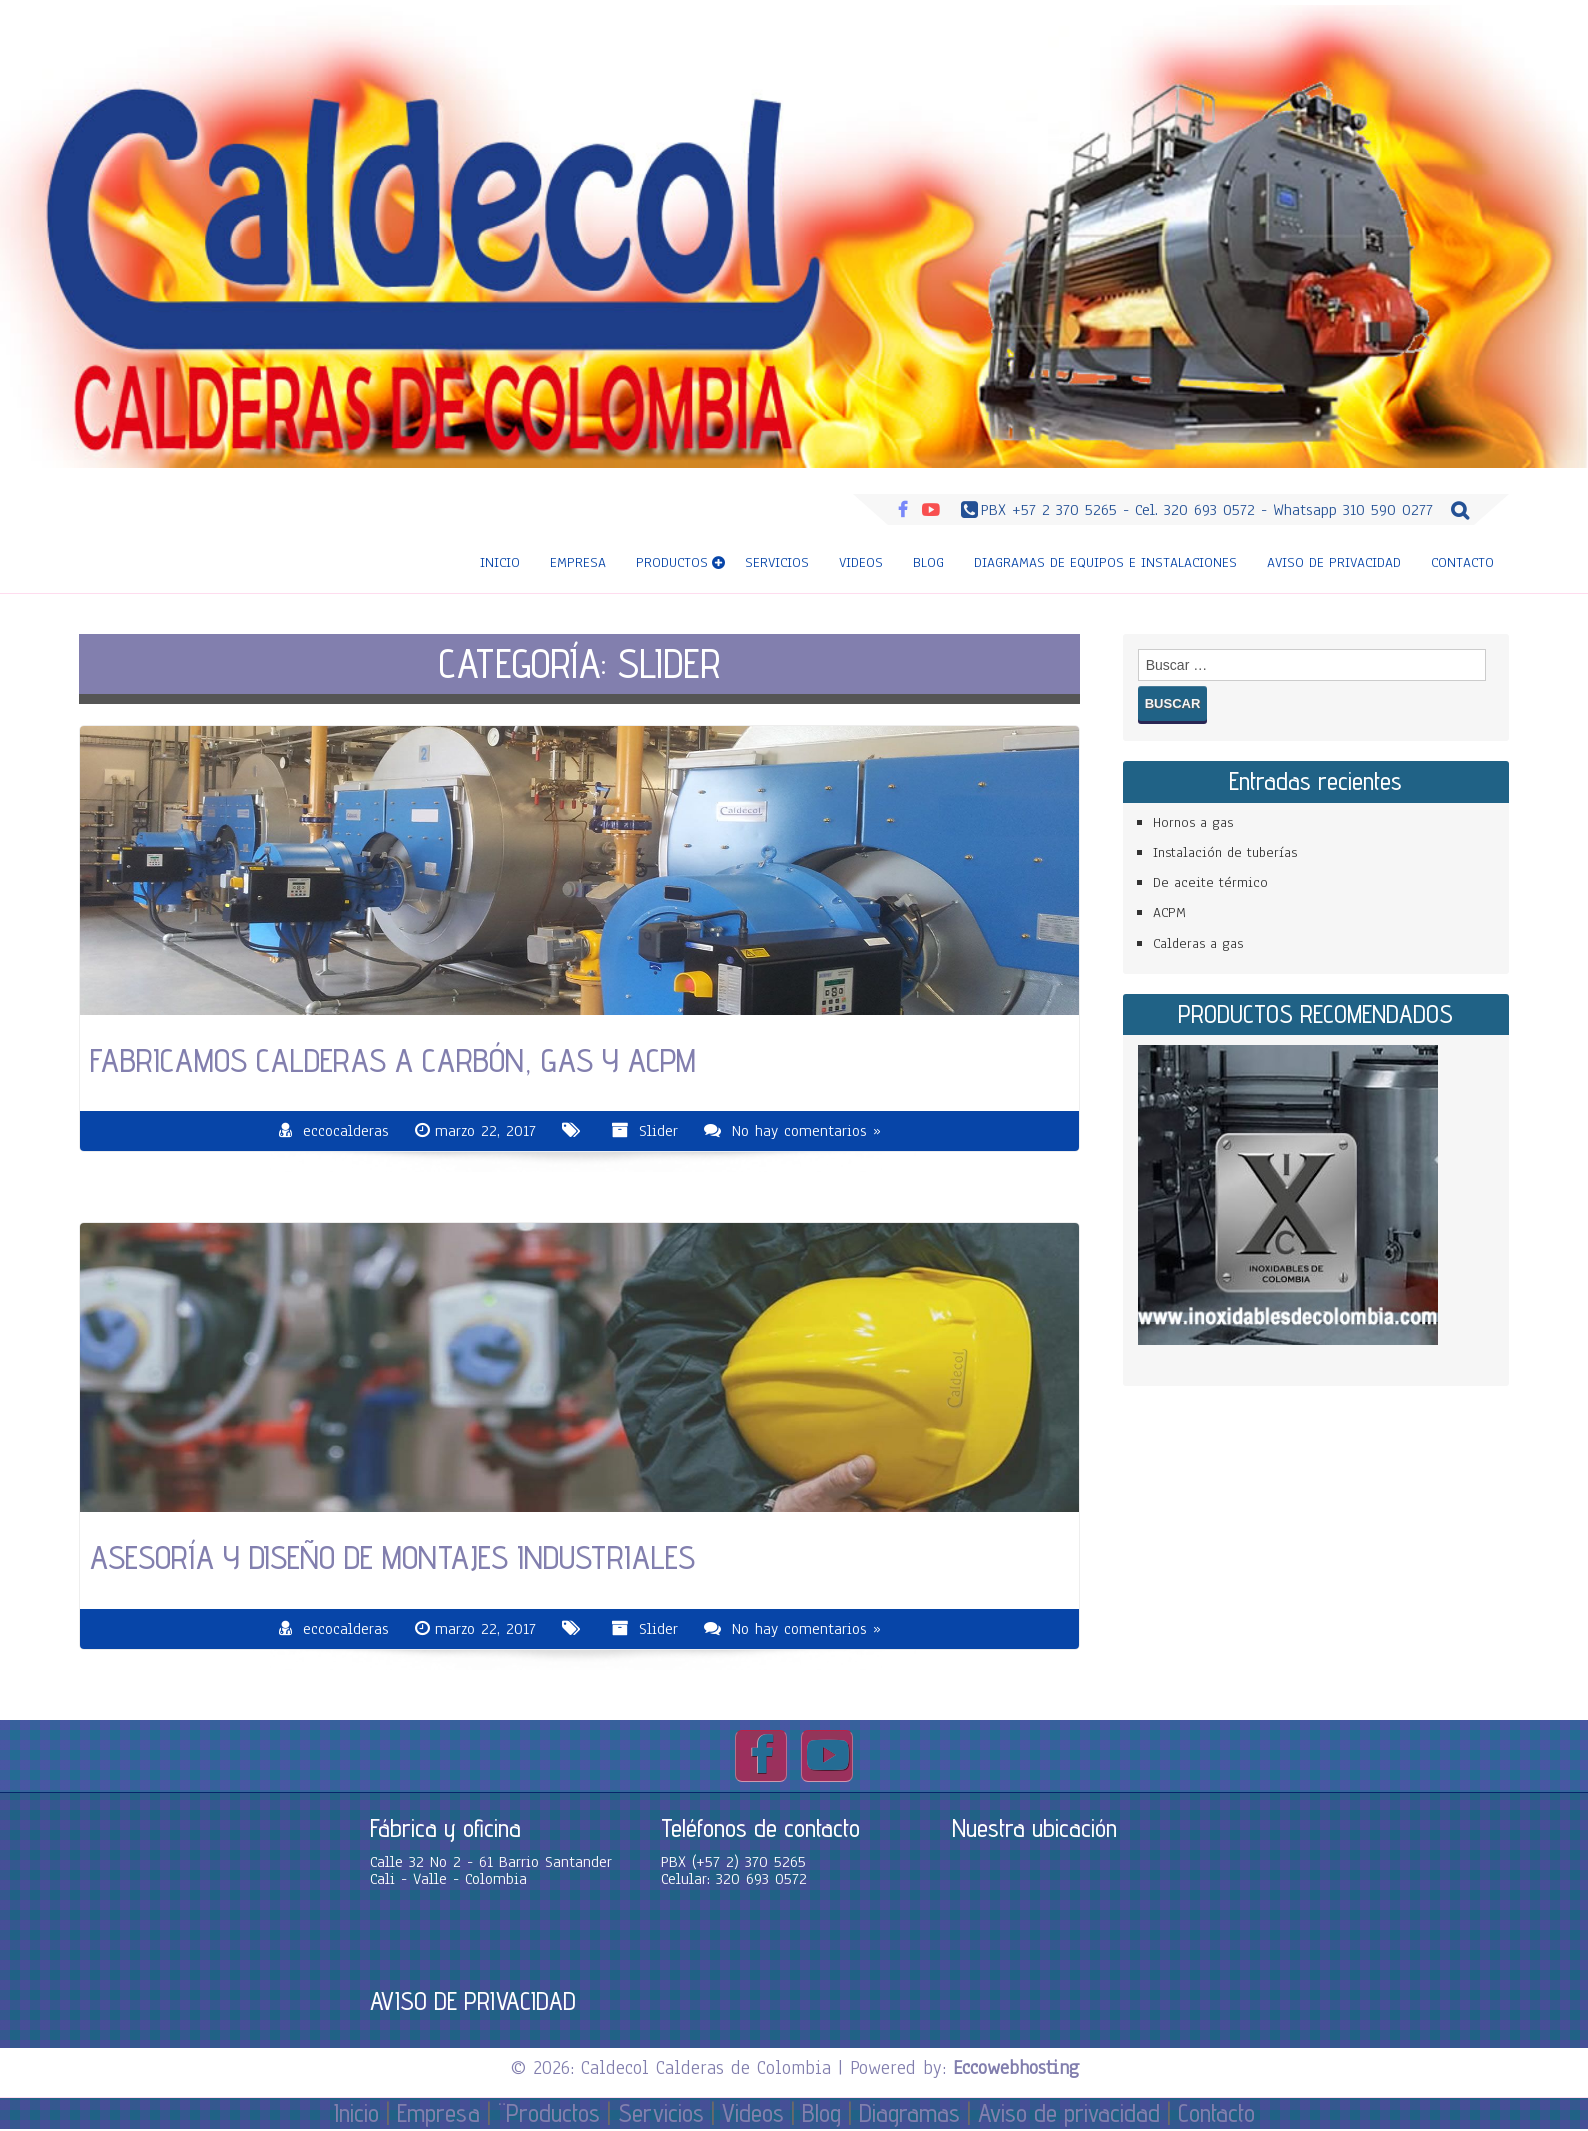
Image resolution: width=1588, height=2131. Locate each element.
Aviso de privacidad (1334, 562)
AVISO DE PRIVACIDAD (473, 2001)
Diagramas (909, 2113)
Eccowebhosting (1016, 2068)
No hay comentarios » (806, 1131)
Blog (928, 562)
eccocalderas (346, 1131)
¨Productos (549, 2113)
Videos (861, 562)
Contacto (1462, 562)
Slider (658, 1131)
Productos (672, 562)
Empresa (578, 562)
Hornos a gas (1193, 822)
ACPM (1169, 912)
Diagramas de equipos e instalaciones (1105, 562)
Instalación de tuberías (1225, 852)
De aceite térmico (1210, 882)
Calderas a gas (1198, 943)
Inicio (500, 562)
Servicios (777, 562)
